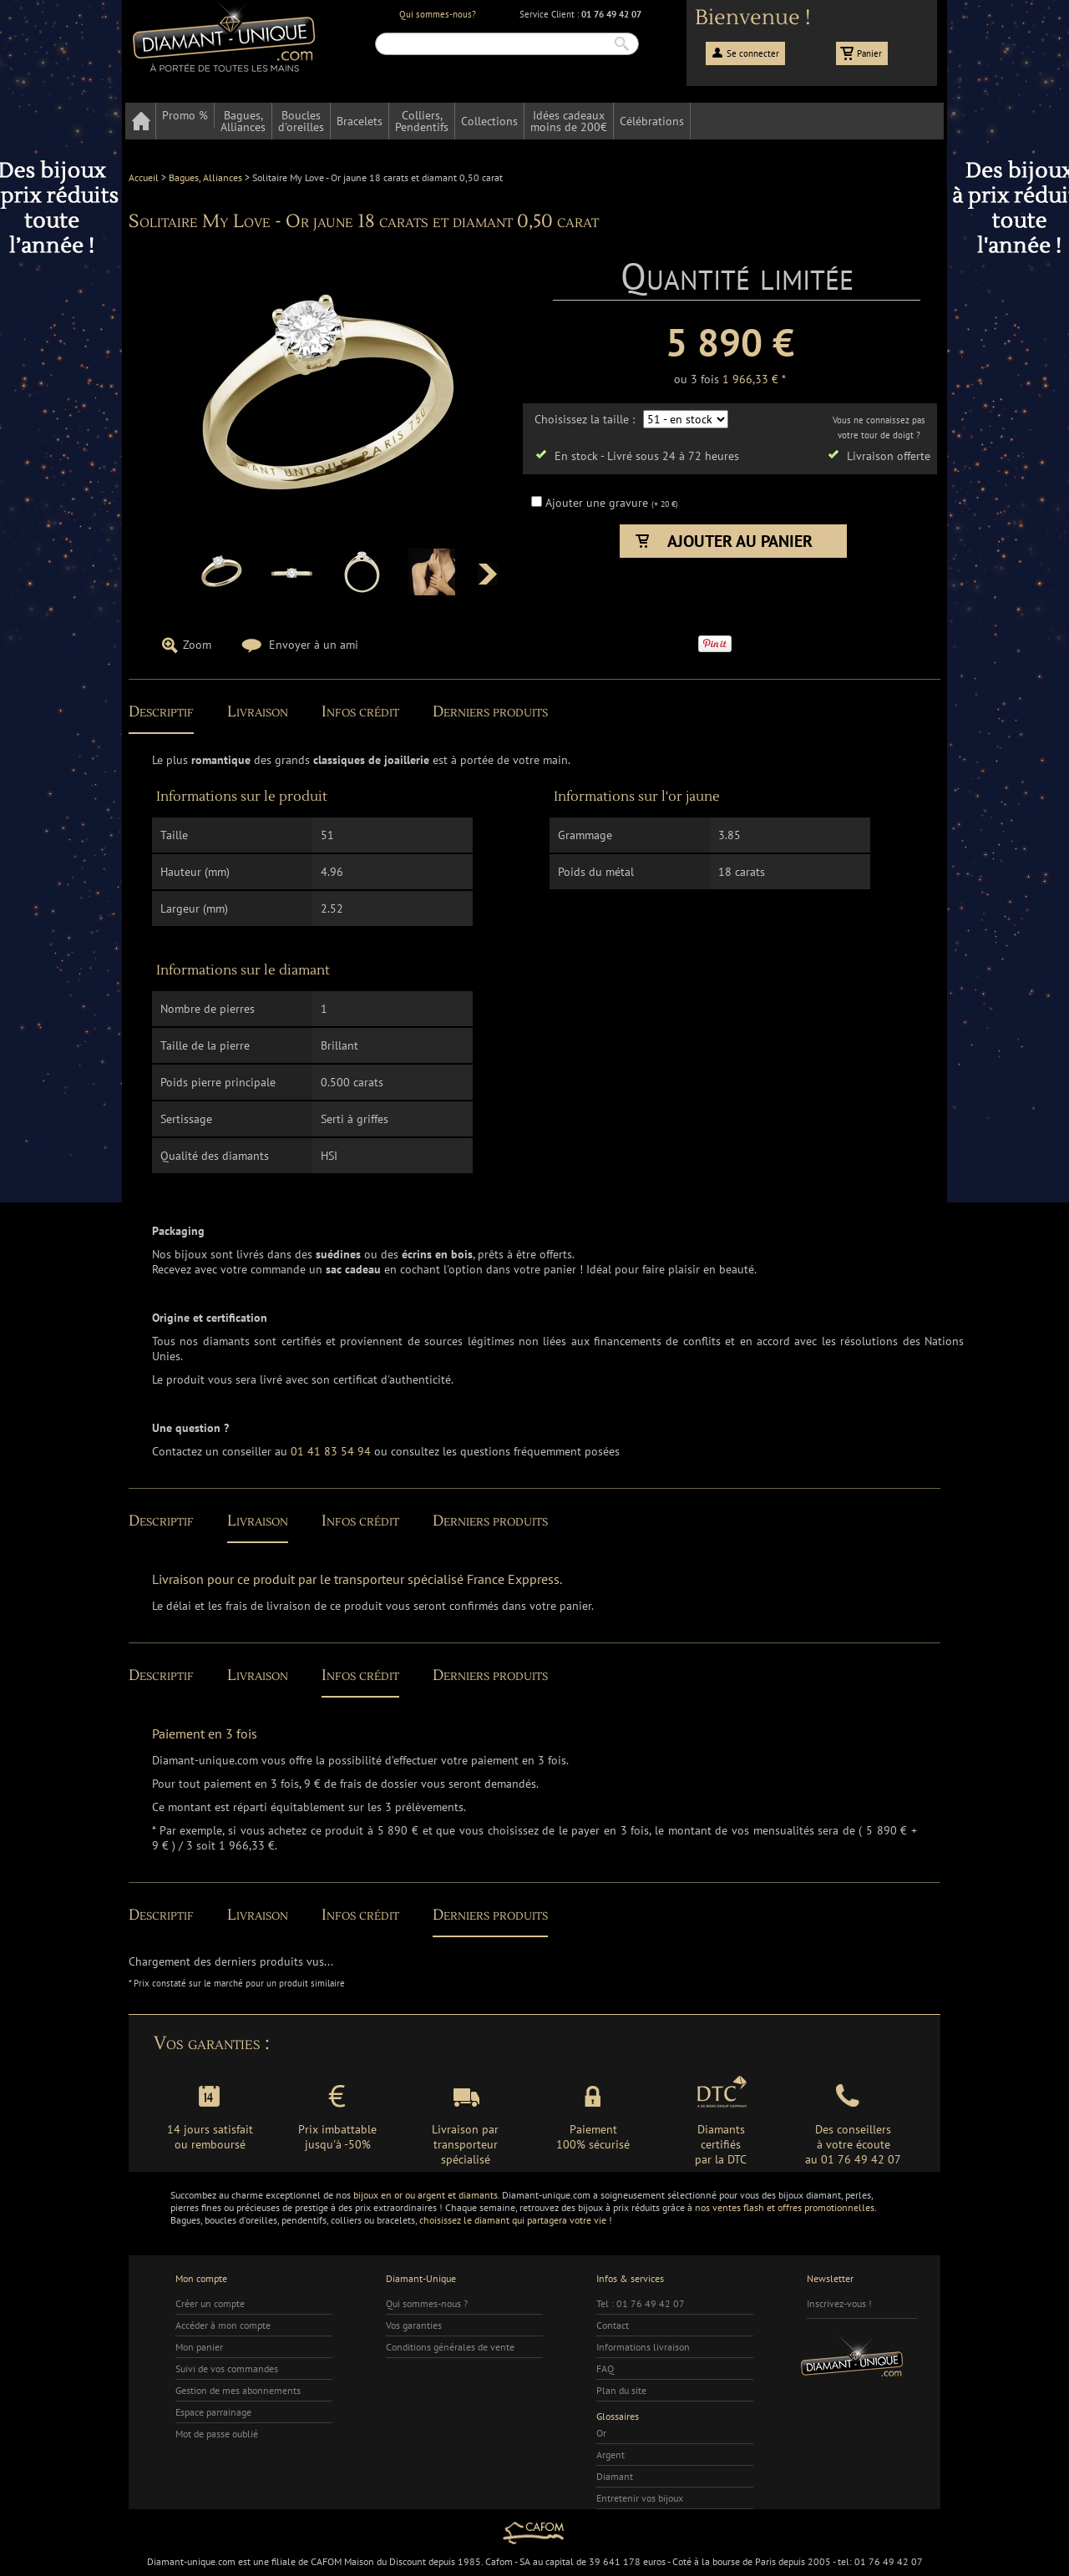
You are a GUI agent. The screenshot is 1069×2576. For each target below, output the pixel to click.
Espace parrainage (213, 2412)
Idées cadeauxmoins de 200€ (568, 121)
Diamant (614, 2476)
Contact (612, 2325)
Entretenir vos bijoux (639, 2498)
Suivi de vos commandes (226, 2368)
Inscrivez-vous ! (839, 2303)
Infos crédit (360, 711)
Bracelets (360, 121)
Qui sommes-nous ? (427, 2303)
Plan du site (621, 2390)
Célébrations (652, 121)
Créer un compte (210, 2303)
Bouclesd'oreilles (301, 121)
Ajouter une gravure (598, 502)
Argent (610, 2454)
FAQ (605, 2368)
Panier (869, 53)
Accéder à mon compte (223, 2325)
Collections (489, 121)
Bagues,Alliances (243, 121)
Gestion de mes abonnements (238, 2390)
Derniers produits (490, 711)
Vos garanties (414, 2325)
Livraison (257, 711)
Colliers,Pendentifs (421, 121)
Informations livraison (643, 2347)
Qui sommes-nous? (437, 14)
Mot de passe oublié (216, 2433)
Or (601, 2433)
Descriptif (161, 711)
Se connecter (753, 53)
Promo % (185, 115)
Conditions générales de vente (450, 2347)
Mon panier (199, 2347)
